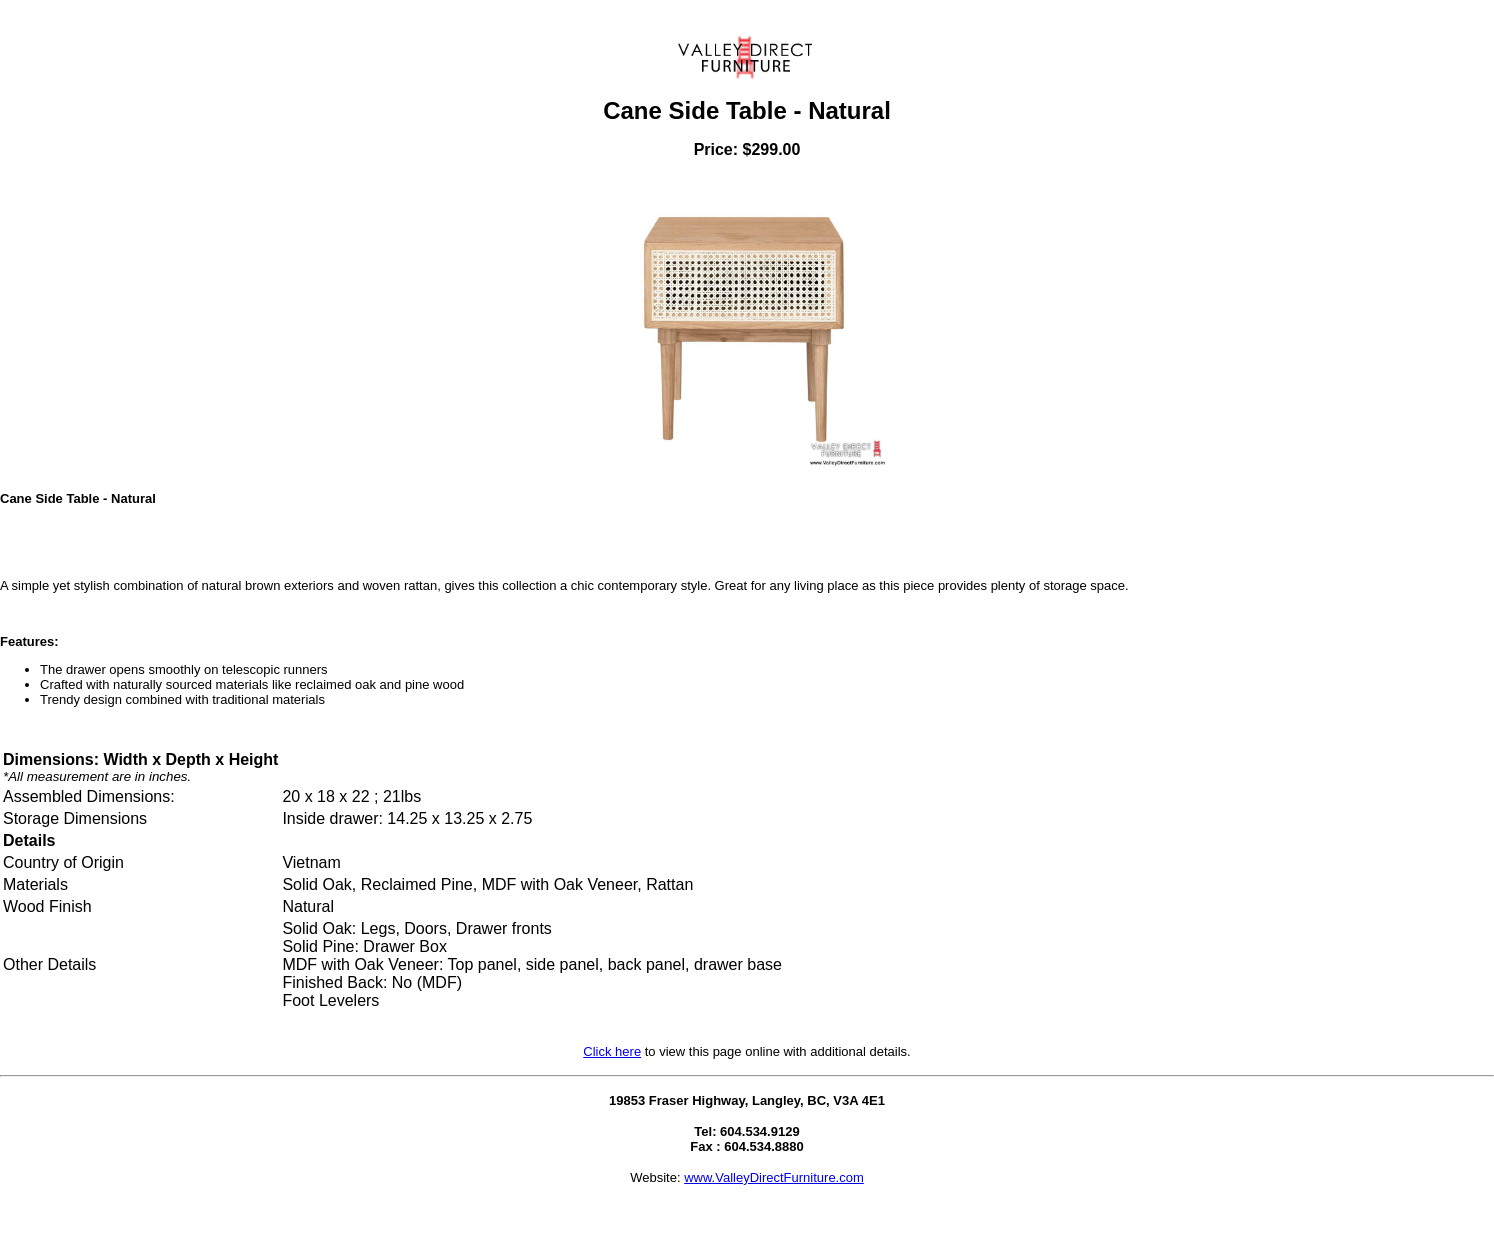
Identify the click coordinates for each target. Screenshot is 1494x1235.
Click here (612, 1051)
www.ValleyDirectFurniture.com (774, 1177)
